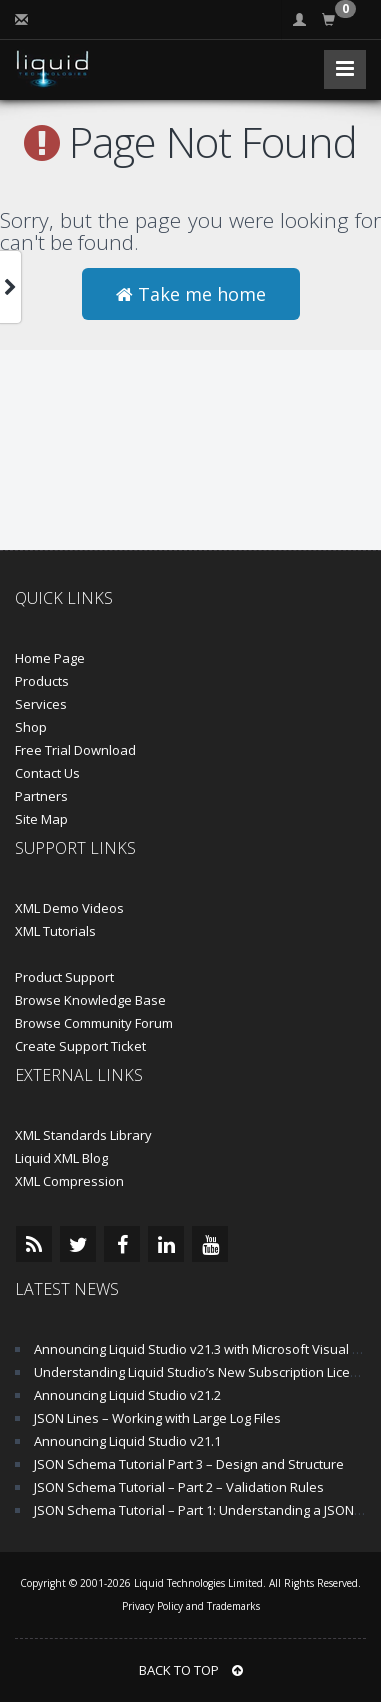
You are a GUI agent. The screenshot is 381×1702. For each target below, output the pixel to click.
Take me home (191, 294)
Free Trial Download (75, 750)
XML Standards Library (83, 1135)
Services (41, 704)
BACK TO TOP (191, 1670)
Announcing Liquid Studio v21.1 (127, 1441)
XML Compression (69, 1181)
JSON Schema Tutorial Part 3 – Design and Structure (189, 1464)
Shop (31, 727)
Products (42, 681)
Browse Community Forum (94, 1023)
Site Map (41, 819)
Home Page (50, 658)
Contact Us (47, 773)
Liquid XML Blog (61, 1158)
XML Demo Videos (69, 908)
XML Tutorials (55, 931)
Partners (41, 796)
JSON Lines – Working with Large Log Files (157, 1418)
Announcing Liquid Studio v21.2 (127, 1395)
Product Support (64, 977)
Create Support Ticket (80, 1046)
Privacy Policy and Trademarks (191, 1606)
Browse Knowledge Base (90, 1000)
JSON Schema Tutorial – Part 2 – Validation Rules (179, 1487)
